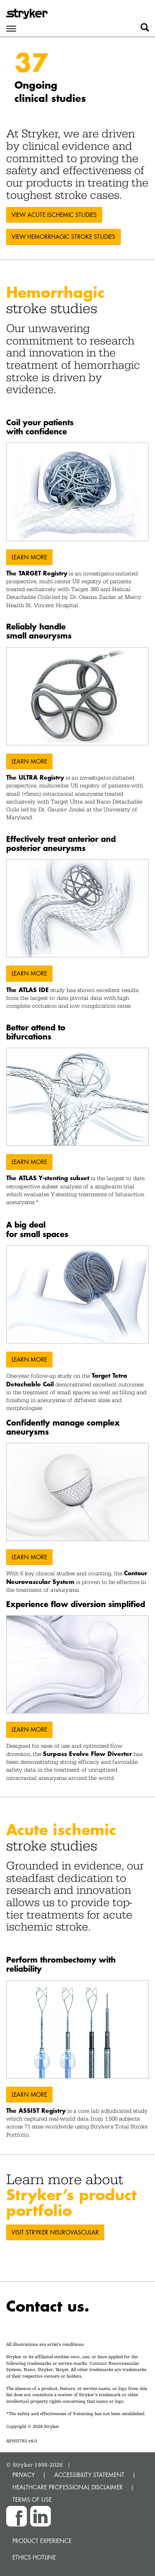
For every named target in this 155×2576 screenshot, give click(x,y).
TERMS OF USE (32, 2499)
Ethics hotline (34, 2557)
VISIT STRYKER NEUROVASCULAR (55, 2232)
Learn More (29, 557)
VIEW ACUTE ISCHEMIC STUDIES (54, 215)
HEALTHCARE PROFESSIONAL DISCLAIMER (67, 2487)
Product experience (42, 2541)
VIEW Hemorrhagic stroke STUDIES (63, 236)
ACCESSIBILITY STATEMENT (89, 2475)
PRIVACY (23, 2475)
